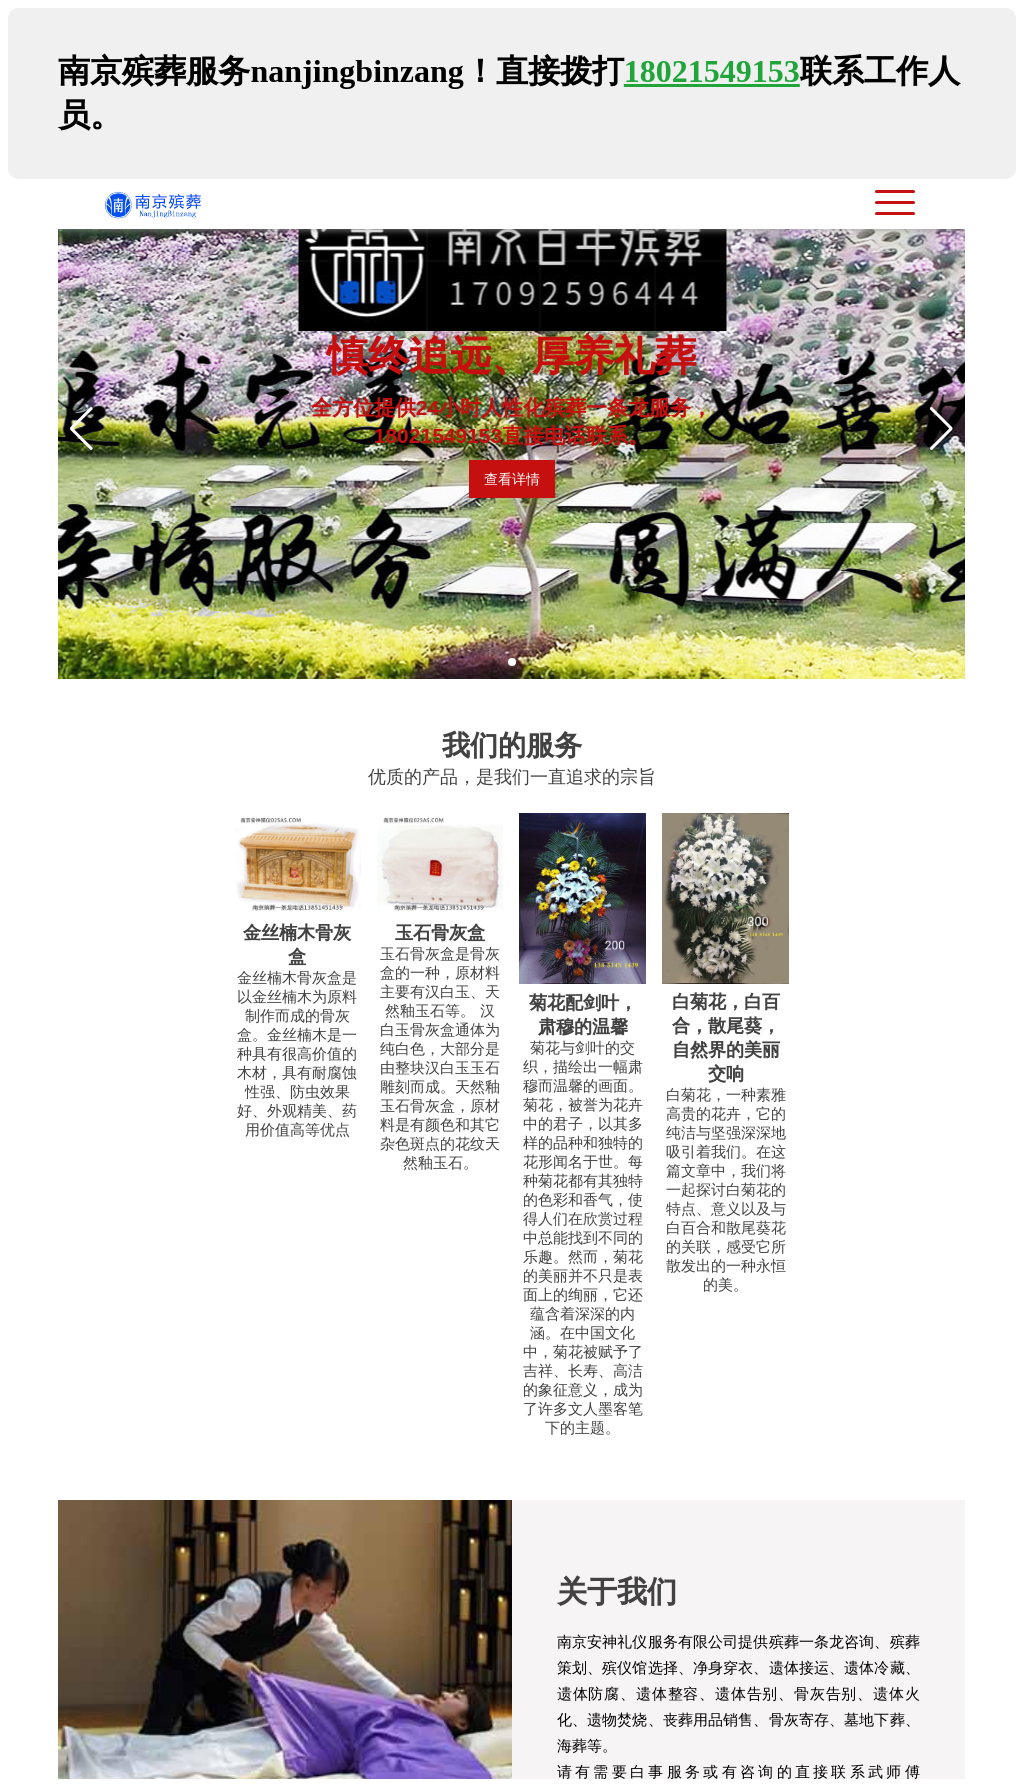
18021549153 (712, 71)
